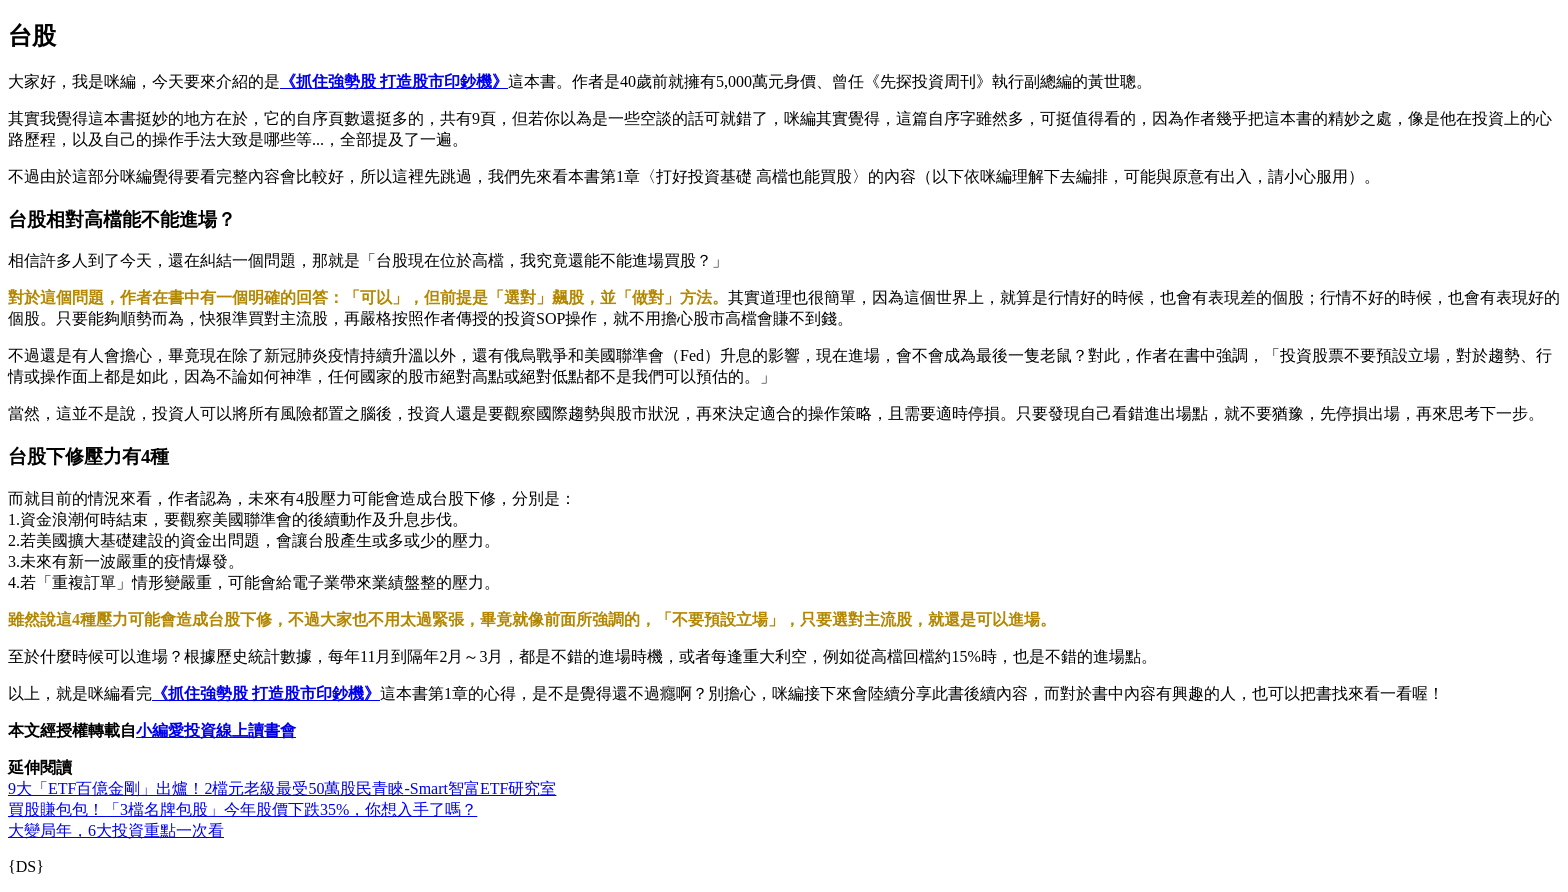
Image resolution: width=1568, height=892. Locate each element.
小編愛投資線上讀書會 (216, 730)
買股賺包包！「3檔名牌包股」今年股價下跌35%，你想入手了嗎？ (242, 809)
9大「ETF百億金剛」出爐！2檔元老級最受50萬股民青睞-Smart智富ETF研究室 (282, 788)
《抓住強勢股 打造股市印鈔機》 (394, 81)
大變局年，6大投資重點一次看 (116, 830)
